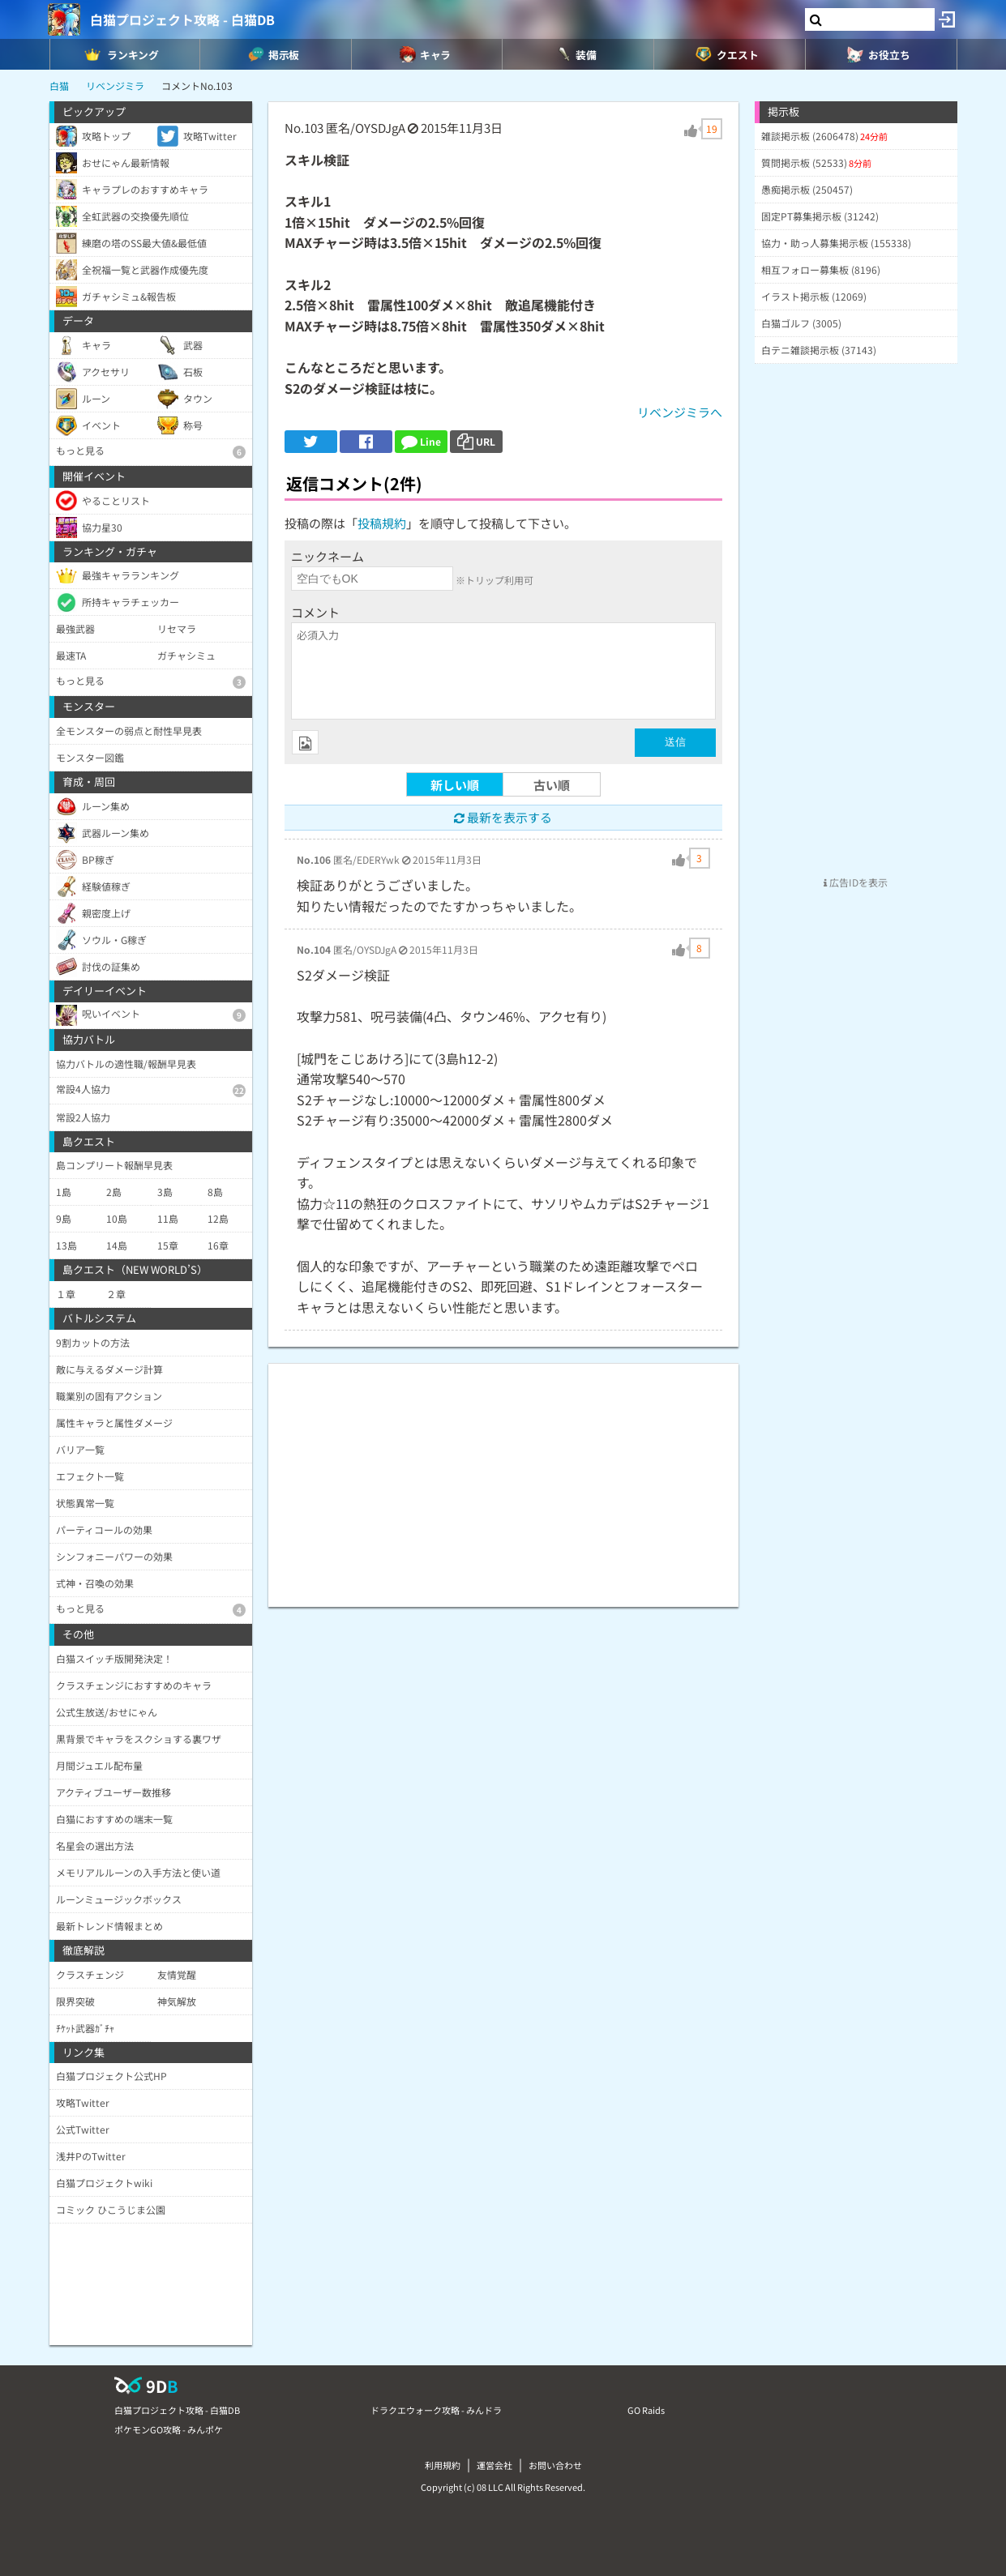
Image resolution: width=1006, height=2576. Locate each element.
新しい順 (454, 784)
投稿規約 (381, 523)
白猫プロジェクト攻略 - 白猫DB (182, 19)
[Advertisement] (503, 1477)
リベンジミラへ (679, 412)
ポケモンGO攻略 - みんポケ (168, 2429)
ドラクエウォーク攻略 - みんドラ (436, 2409)
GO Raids (646, 2409)
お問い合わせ (555, 2465)
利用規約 (442, 2465)
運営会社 (494, 2465)
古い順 (551, 784)
